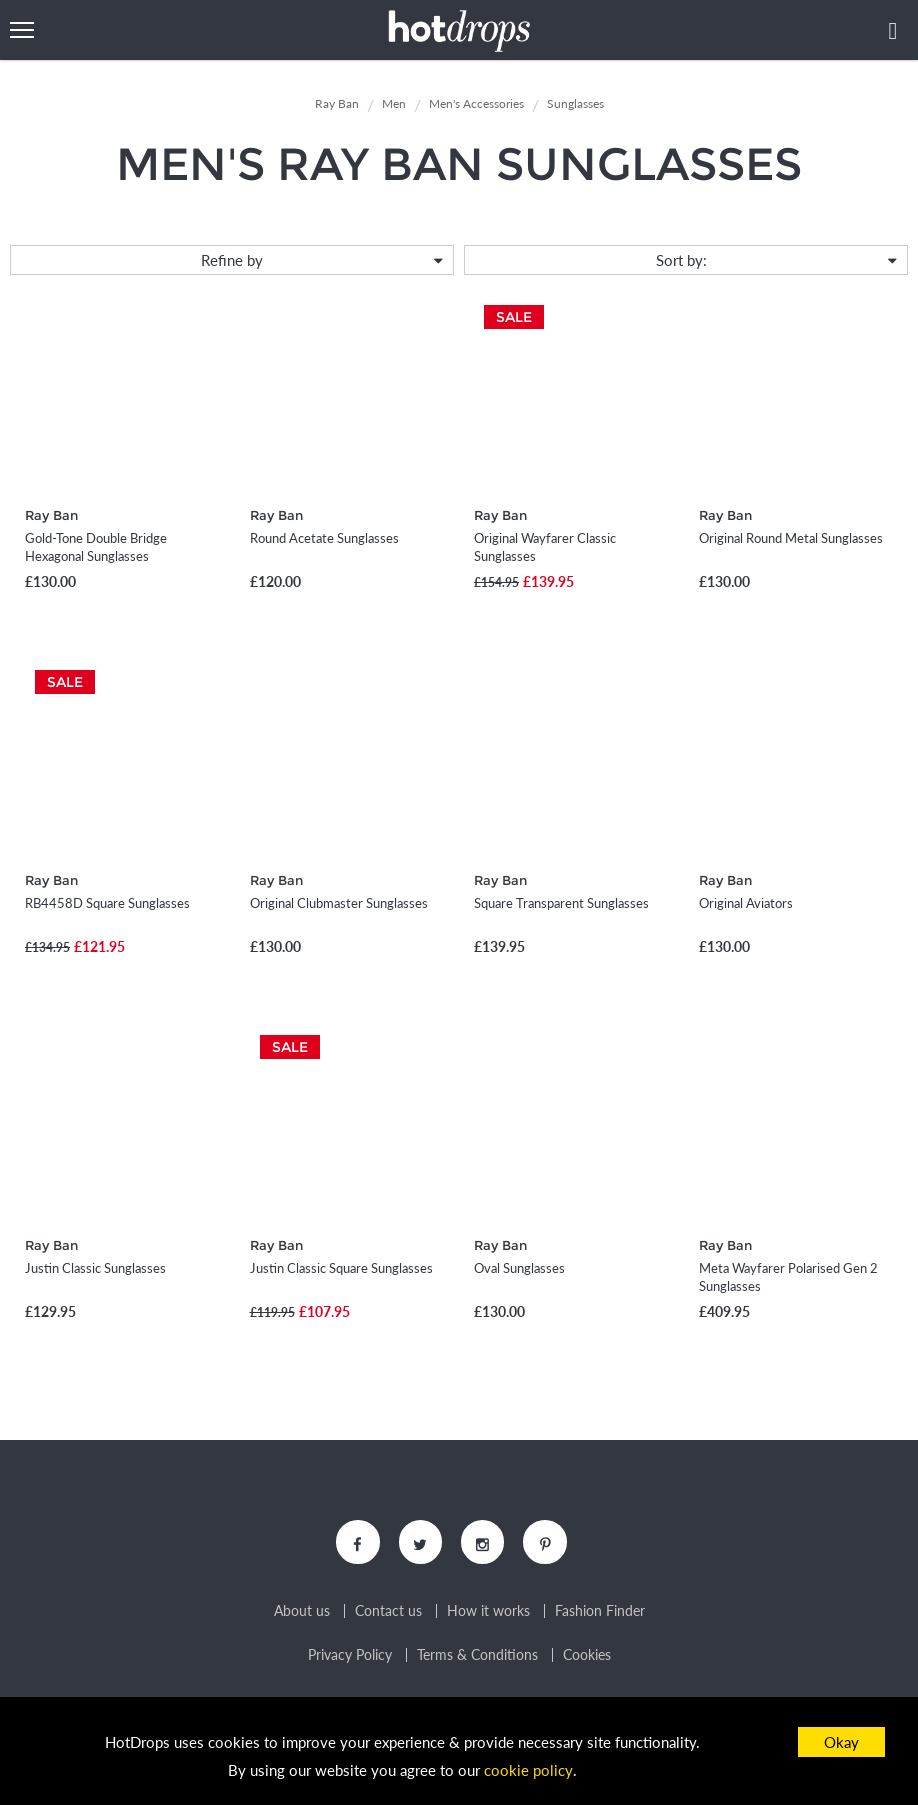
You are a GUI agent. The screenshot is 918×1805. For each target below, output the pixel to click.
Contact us (388, 1612)
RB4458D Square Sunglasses (107, 903)
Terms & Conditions (477, 1656)
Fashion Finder (600, 1612)
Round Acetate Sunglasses (324, 538)
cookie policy (529, 1771)
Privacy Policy (350, 1656)
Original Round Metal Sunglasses (791, 538)
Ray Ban (51, 515)
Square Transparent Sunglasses (561, 903)
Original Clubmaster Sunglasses (339, 903)
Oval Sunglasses (519, 1268)
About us (302, 1612)
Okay (841, 1742)
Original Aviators (746, 903)
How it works (488, 1612)
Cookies (587, 1656)
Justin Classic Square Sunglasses (341, 1268)
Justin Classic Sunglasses (95, 1268)
